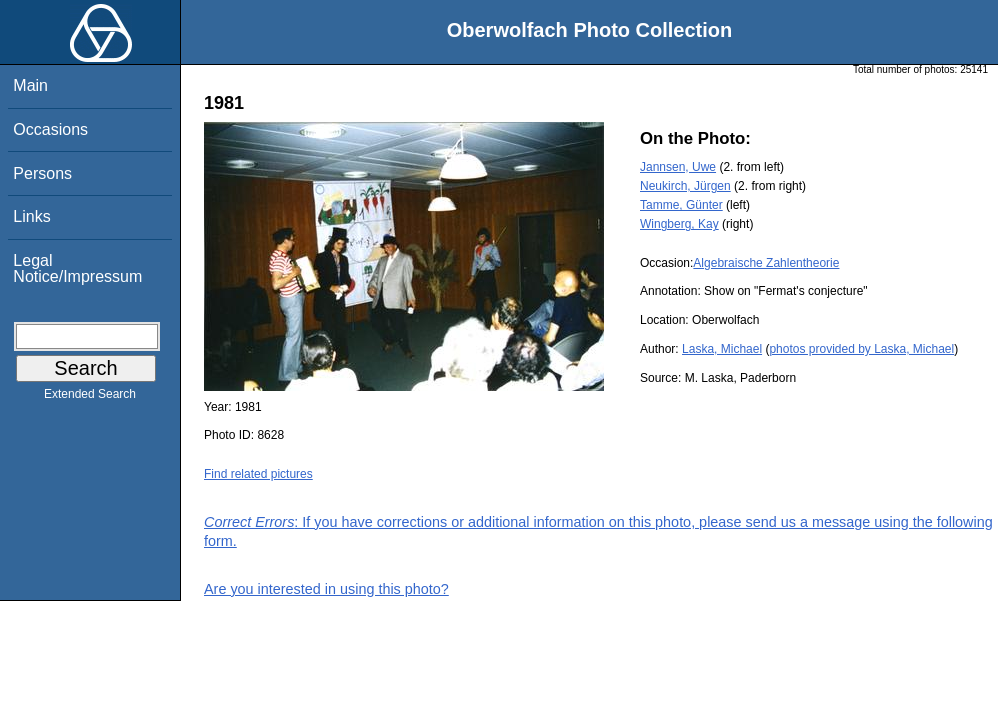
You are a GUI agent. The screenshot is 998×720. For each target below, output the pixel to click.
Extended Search (90, 398)
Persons (42, 173)
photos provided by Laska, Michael (861, 349)
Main (30, 85)
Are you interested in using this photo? (326, 589)
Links (31, 216)
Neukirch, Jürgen (685, 186)
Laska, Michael (722, 349)
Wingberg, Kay (679, 224)
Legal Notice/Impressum (77, 268)
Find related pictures (258, 474)
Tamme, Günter (681, 205)
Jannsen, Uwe (678, 167)
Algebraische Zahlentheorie (766, 263)
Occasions (50, 129)
